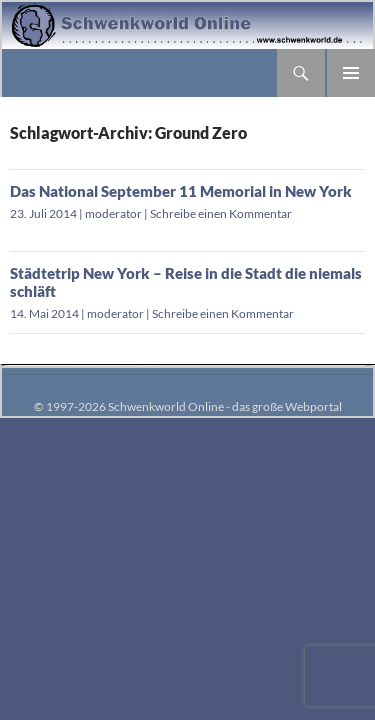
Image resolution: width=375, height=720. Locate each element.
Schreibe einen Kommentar (221, 213)
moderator (113, 213)
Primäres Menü (351, 73)
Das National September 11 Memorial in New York (181, 191)
